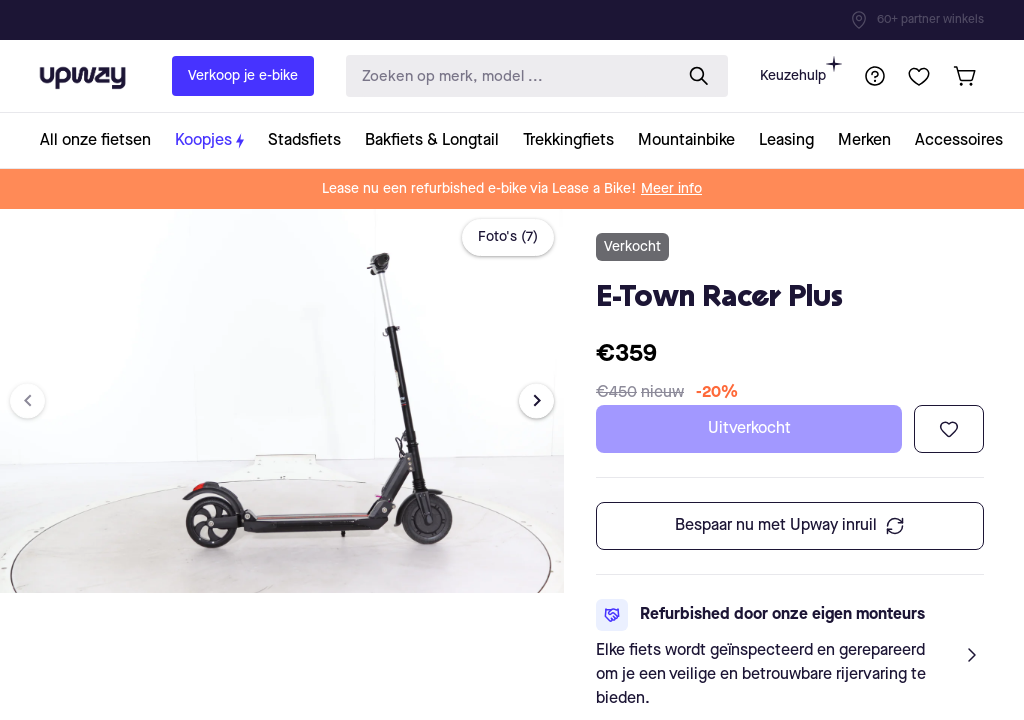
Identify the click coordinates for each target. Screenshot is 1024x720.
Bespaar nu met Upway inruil (790, 526)
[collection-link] (101, 140)
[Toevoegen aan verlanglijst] (949, 429)
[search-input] (505, 76)
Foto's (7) (508, 237)
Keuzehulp (801, 69)
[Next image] (536, 400)
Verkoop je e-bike (243, 76)
